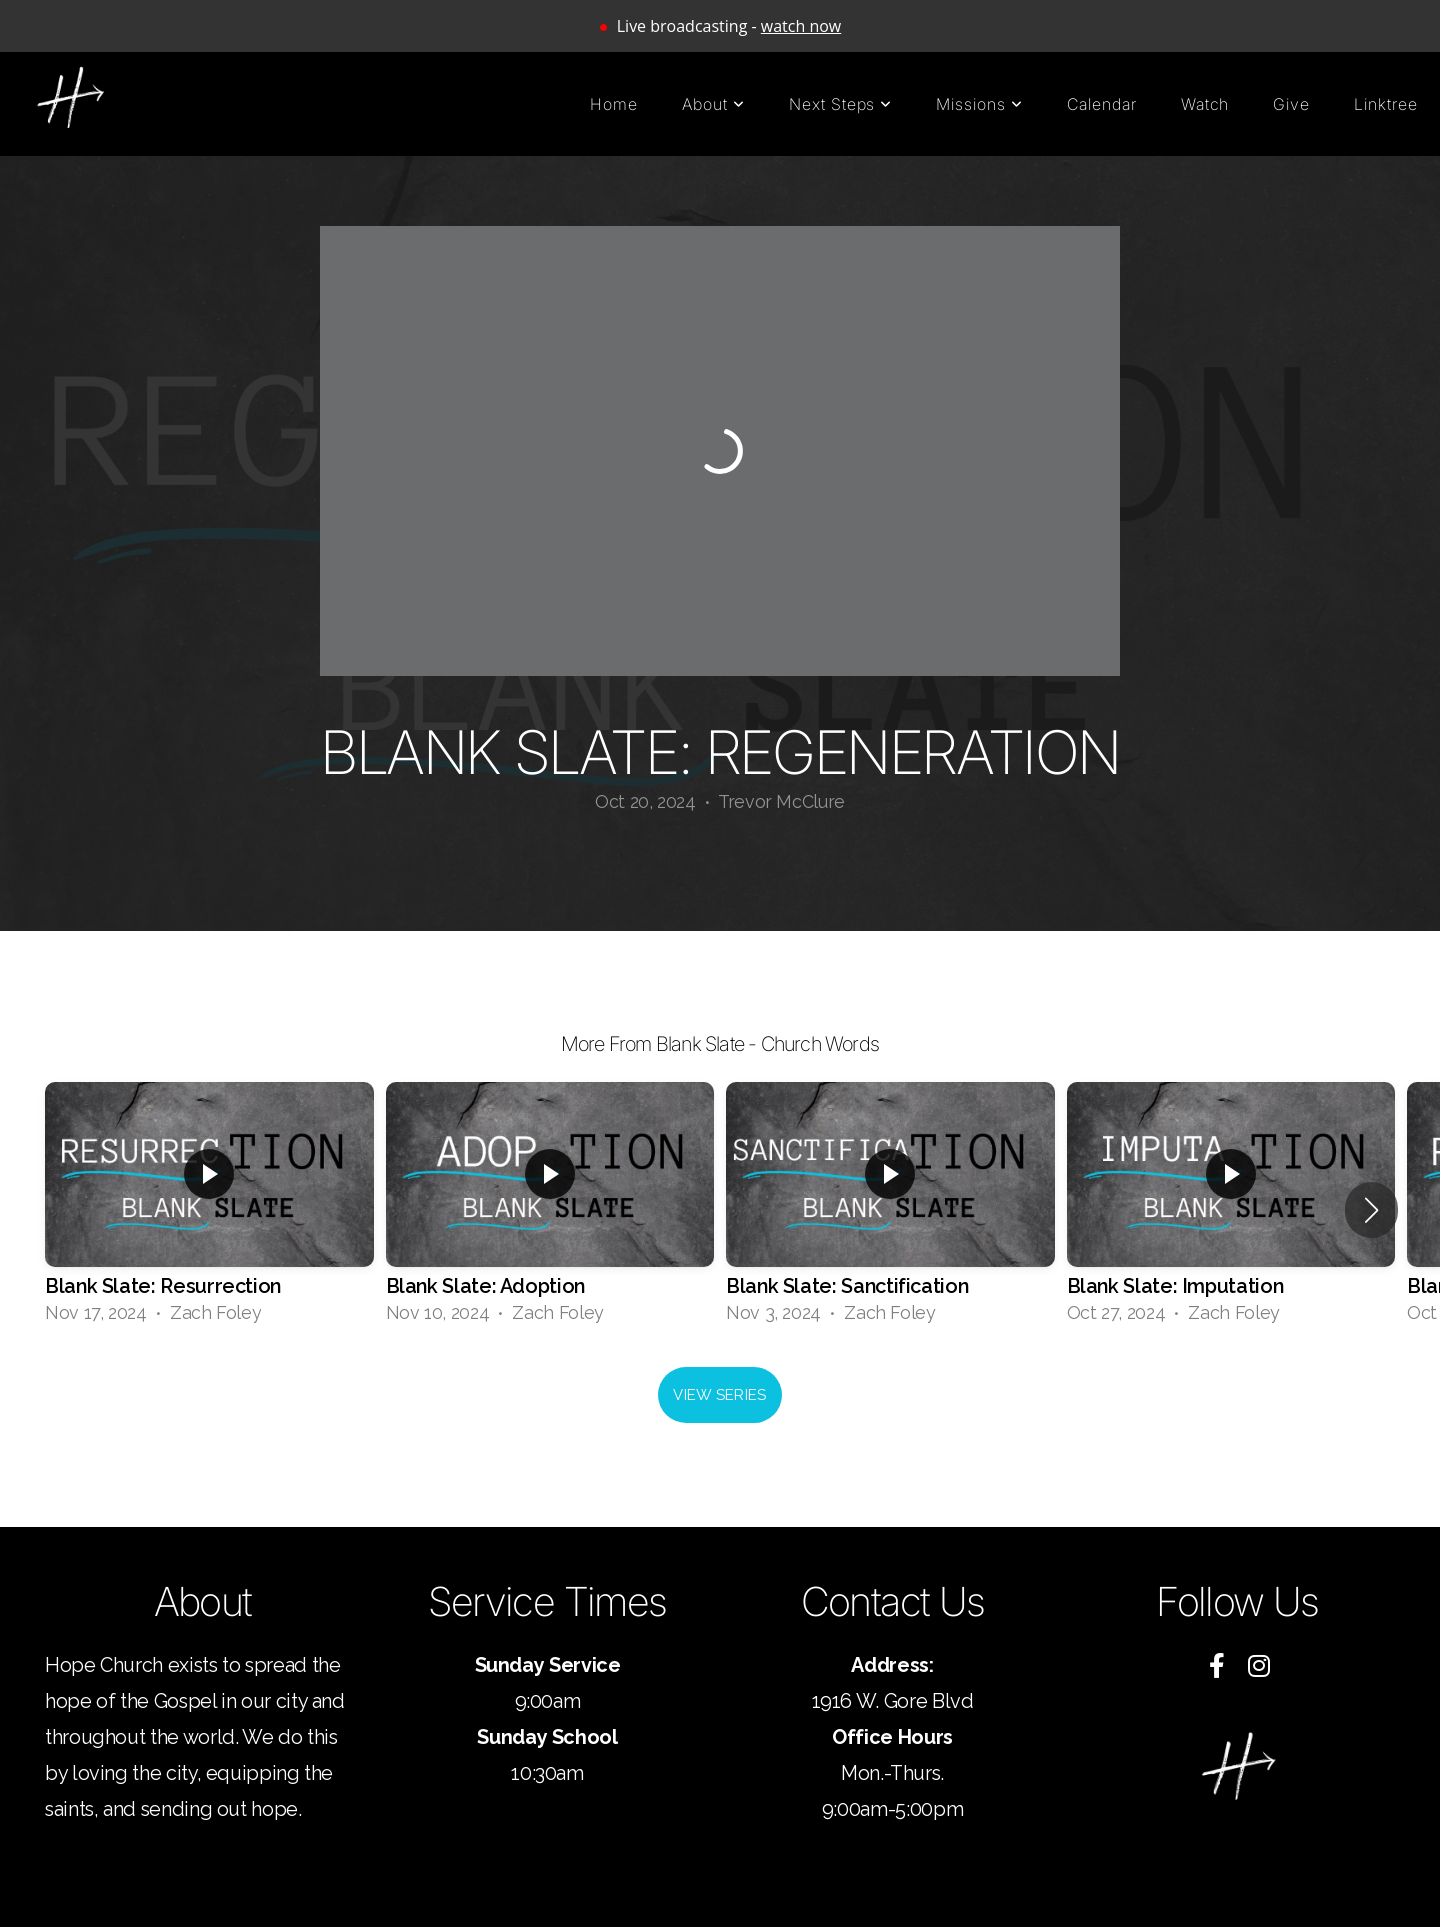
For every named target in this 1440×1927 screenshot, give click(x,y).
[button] (1371, 1210)
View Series (719, 1395)
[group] (209, 1209)
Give (1291, 104)
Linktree (1386, 104)
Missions (979, 104)
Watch (1205, 104)
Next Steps (841, 104)
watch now (801, 26)
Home (614, 104)
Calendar (1102, 104)
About (713, 104)
